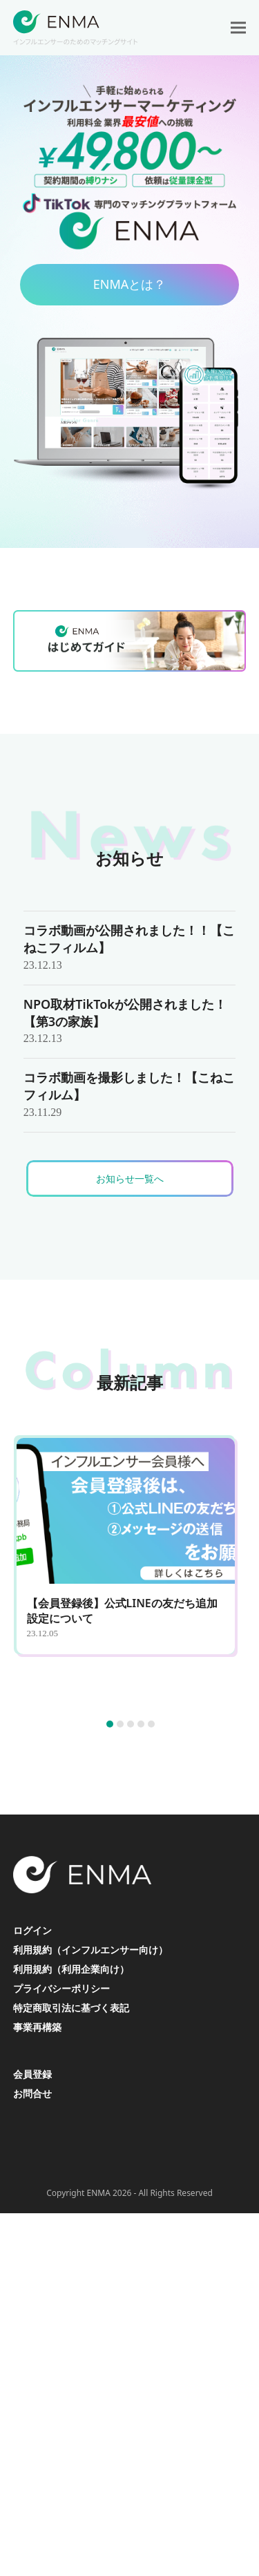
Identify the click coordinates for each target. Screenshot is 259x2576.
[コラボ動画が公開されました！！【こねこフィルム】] (129, 948)
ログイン (32, 1930)
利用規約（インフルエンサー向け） (90, 1949)
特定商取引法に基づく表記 (71, 2007)
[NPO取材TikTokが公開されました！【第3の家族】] (129, 1022)
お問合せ (32, 2093)
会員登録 (32, 2074)
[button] (238, 28)
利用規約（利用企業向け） (71, 1969)
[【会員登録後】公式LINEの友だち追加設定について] (131, 1571)
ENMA (99, 2193)
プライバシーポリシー (61, 1988)
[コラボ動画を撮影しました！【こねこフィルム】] (129, 1095)
